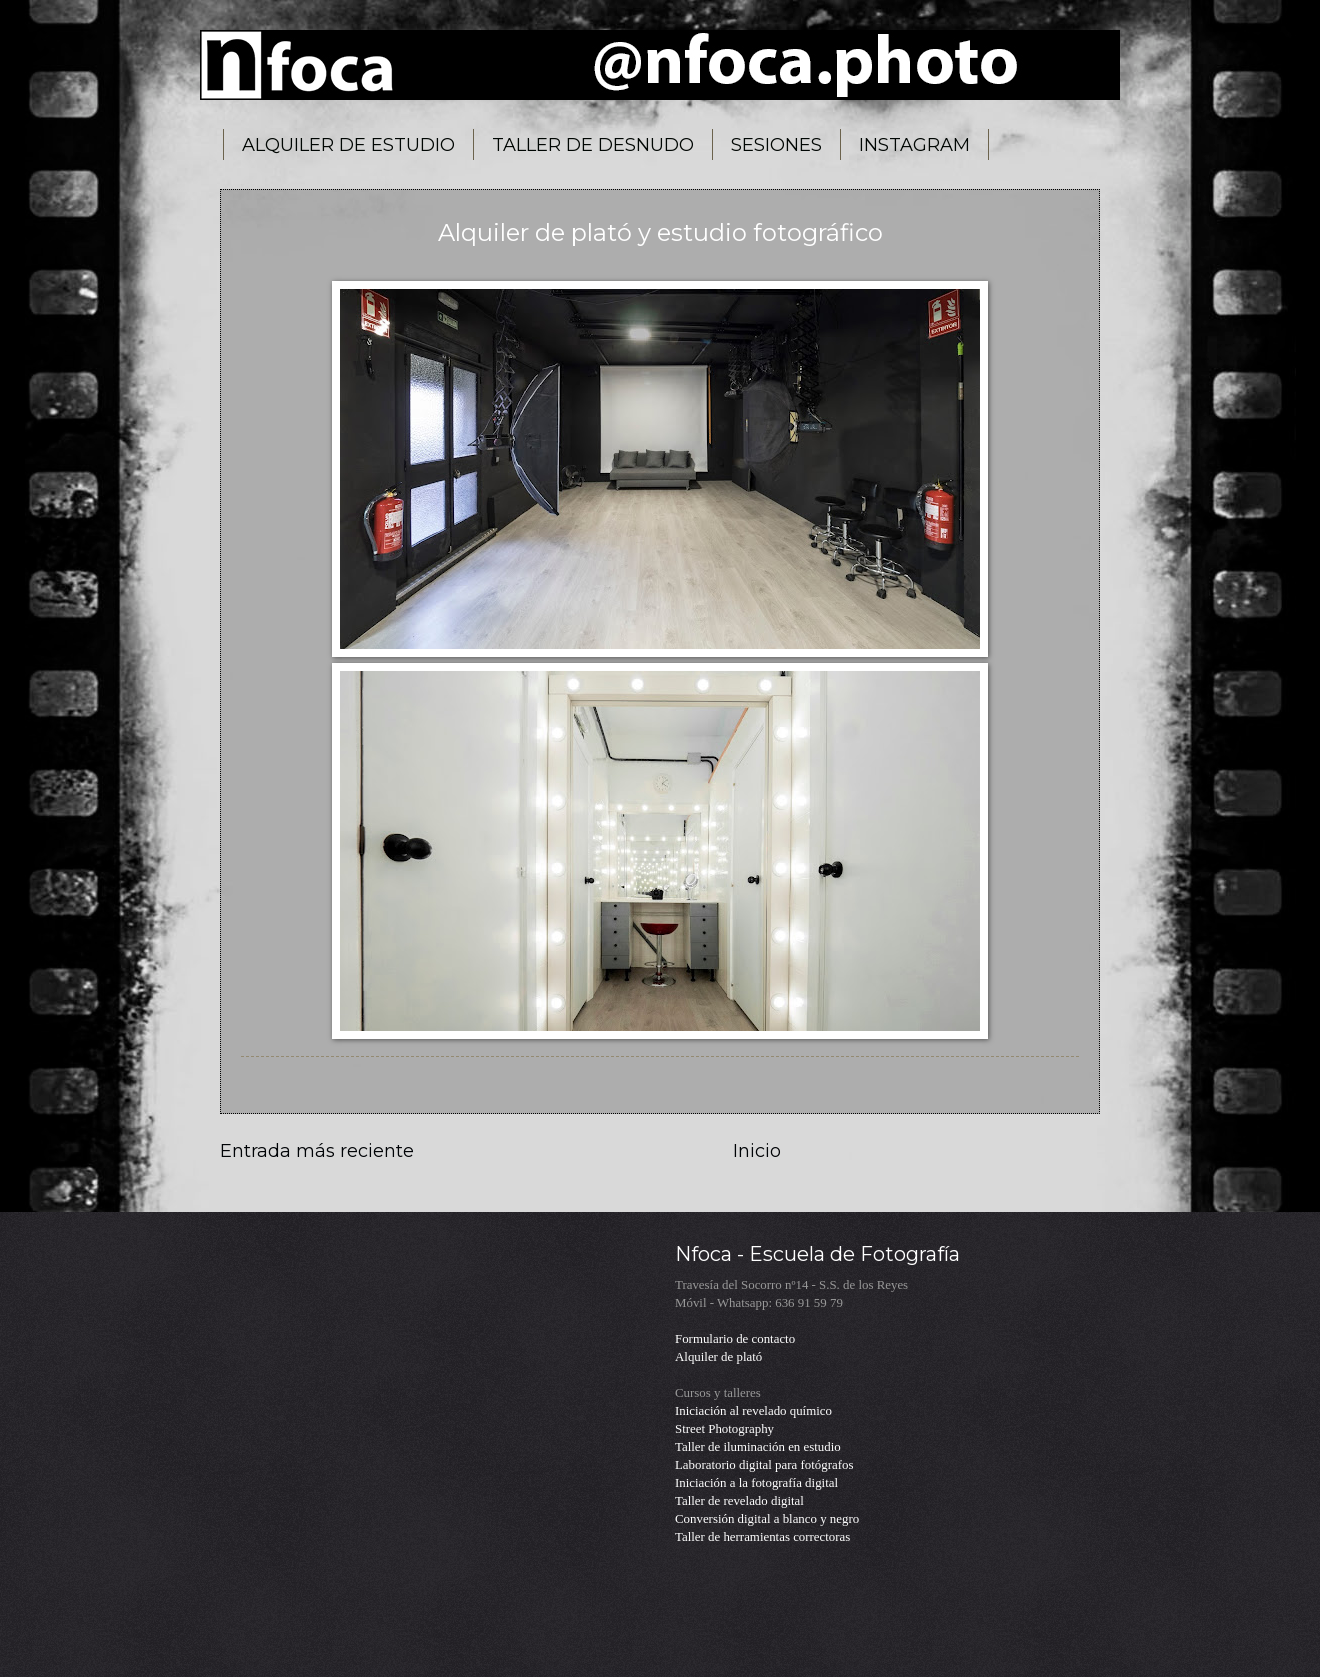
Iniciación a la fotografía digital (756, 1483)
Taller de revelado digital (739, 1501)
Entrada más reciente (317, 1151)
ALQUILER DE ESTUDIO (348, 145)
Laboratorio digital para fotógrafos (764, 1465)
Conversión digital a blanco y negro (767, 1519)
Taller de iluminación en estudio (758, 1447)
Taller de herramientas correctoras (762, 1537)
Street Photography (724, 1429)
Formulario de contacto (735, 1339)
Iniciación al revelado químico (753, 1411)
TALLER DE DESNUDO (593, 145)
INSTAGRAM (914, 145)
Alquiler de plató (718, 1357)
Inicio (757, 1151)
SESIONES (776, 145)
